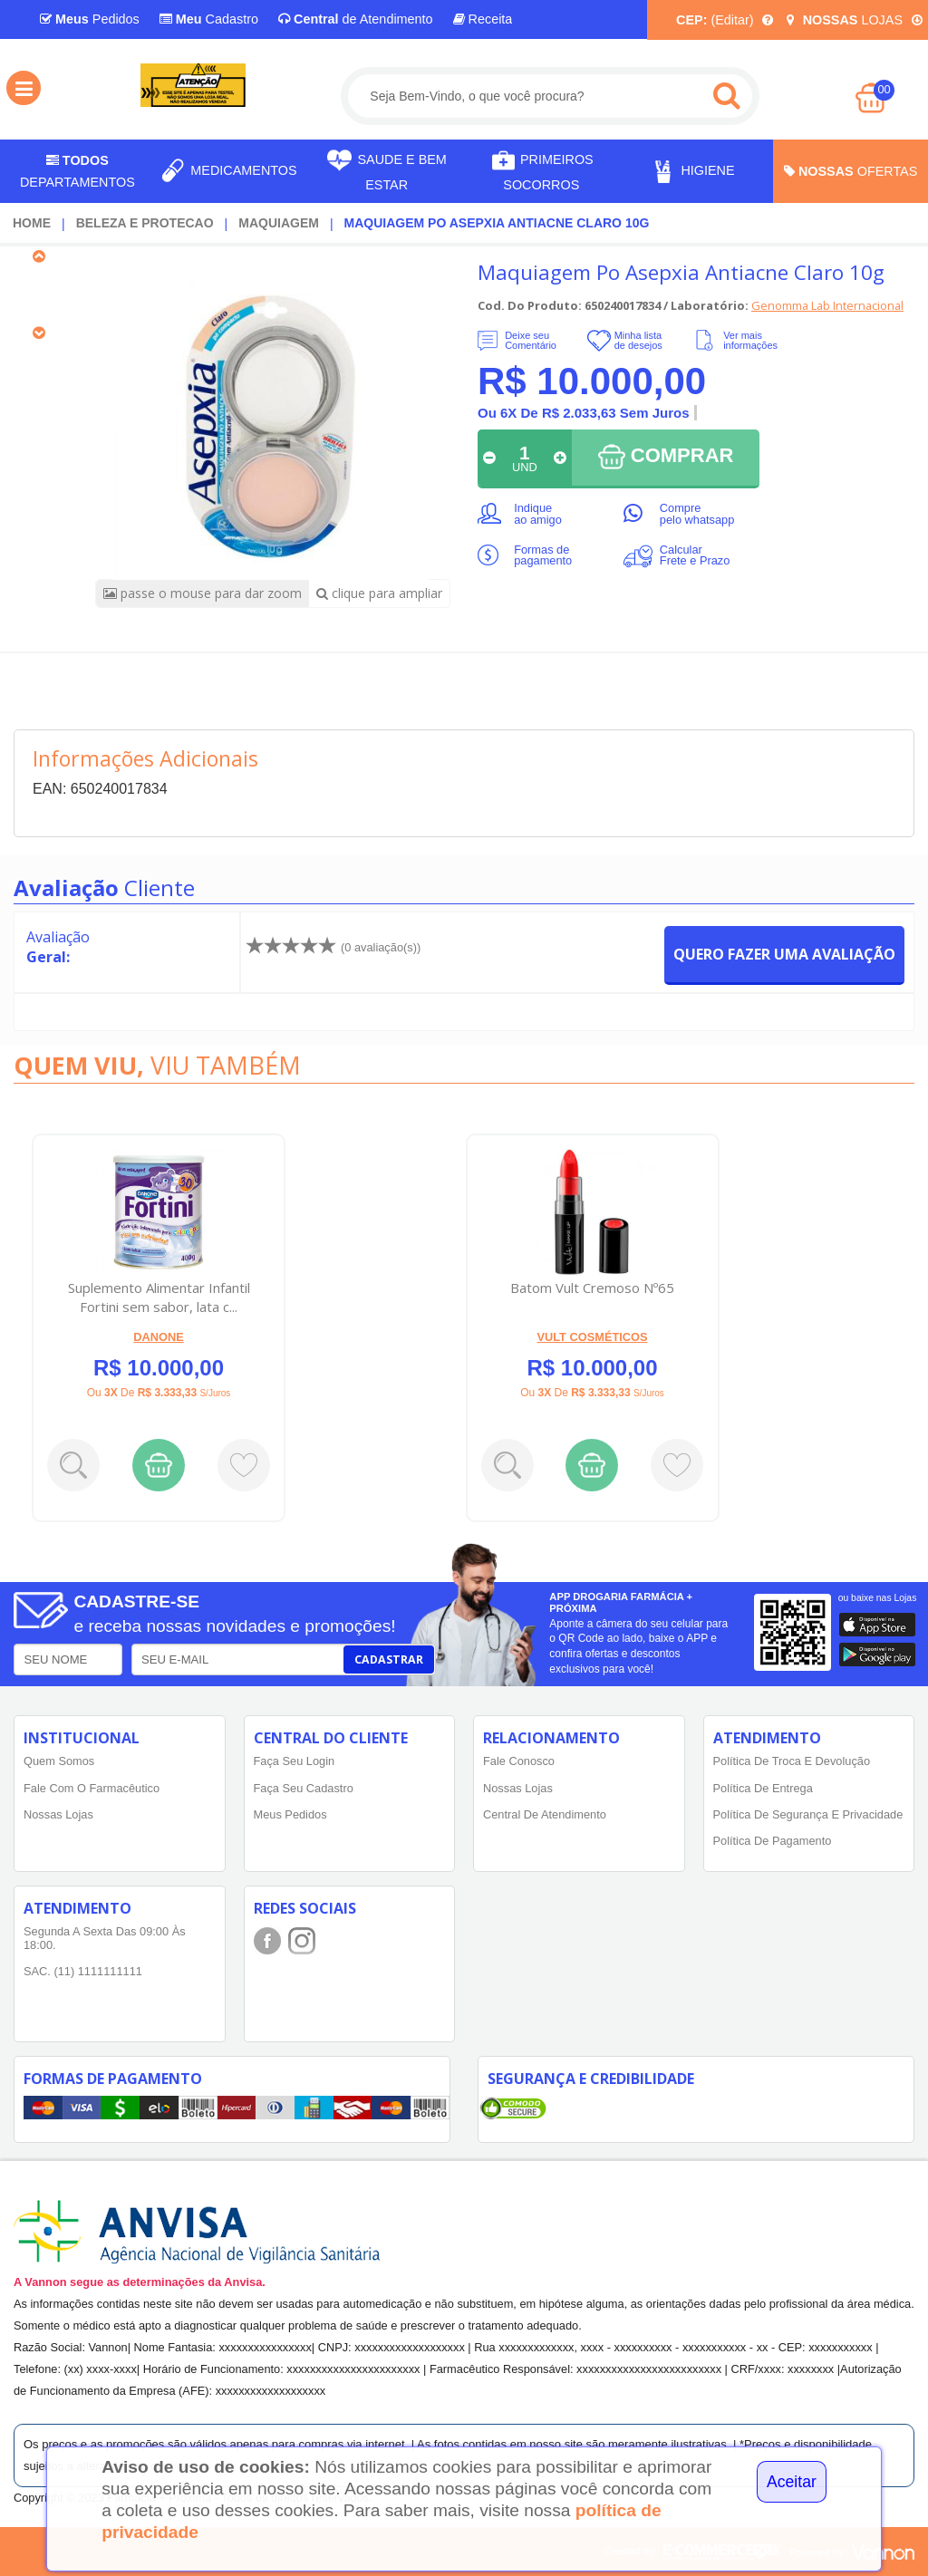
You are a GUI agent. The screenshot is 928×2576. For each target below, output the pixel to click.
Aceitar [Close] (792, 2482)
